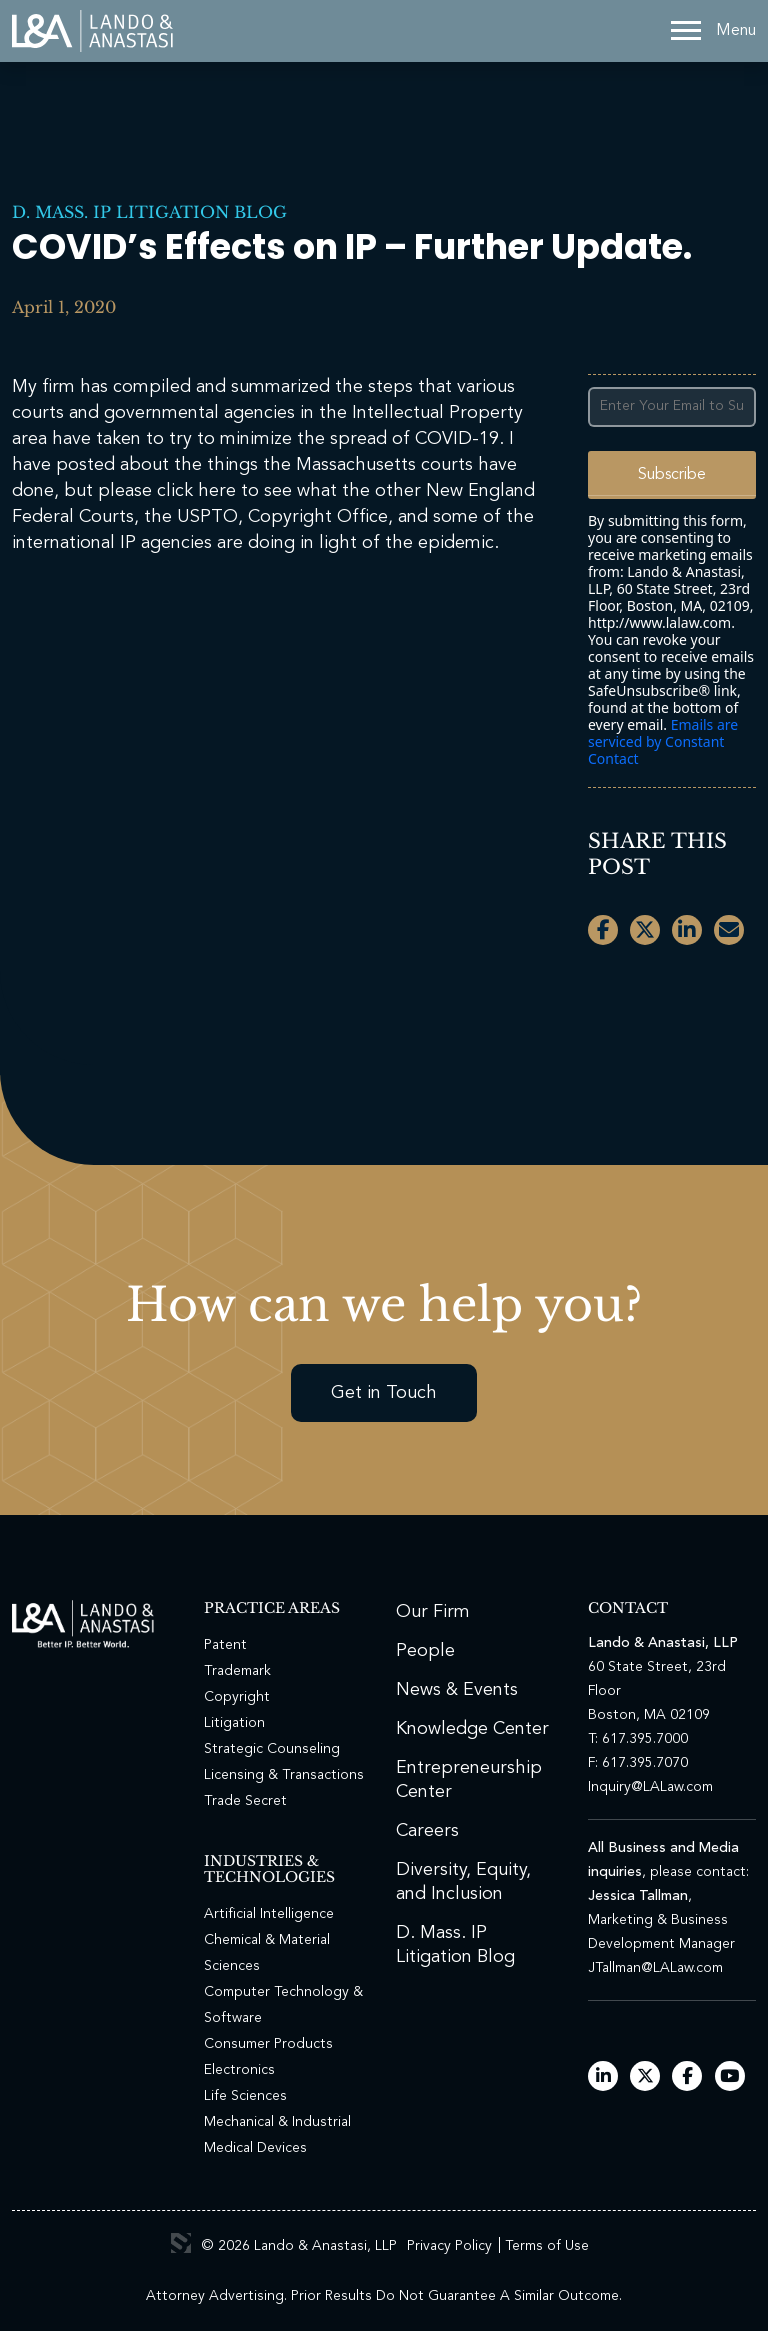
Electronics (239, 2070)
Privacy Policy (449, 2246)
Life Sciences (245, 2096)
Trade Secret (245, 1801)
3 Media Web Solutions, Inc (181, 2243)
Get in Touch (384, 1393)
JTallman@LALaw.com (655, 1968)
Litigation (234, 1723)
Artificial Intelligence (269, 1914)
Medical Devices (255, 2148)
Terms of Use (547, 2246)
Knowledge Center (472, 1729)
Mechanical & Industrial (277, 2122)
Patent (225, 1645)
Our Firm (433, 1612)
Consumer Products (268, 2044)
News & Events (457, 1690)
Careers (427, 1831)
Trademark (237, 1671)
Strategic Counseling (272, 1749)
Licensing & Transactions (284, 1775)
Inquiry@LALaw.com (650, 1787)
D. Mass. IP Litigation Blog (149, 212)
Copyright (237, 1697)
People (425, 1651)
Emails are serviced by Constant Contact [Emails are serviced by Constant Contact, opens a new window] (663, 741)
